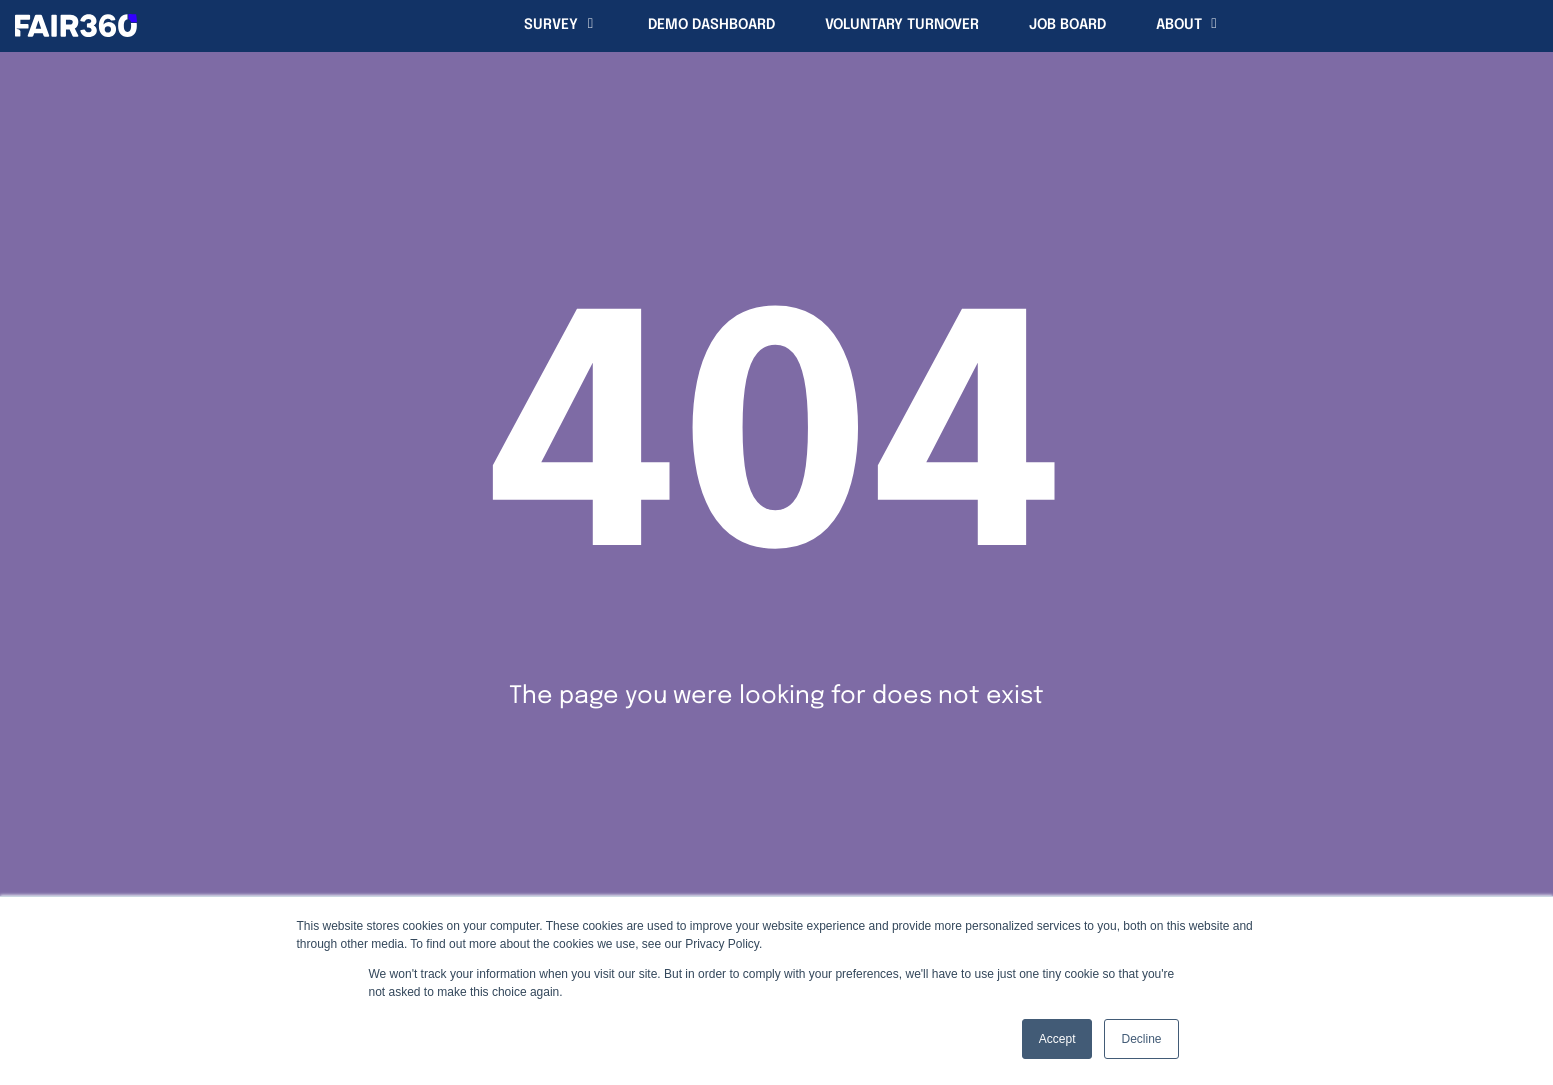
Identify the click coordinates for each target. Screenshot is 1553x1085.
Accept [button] (1057, 1039)
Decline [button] (1141, 1039)
